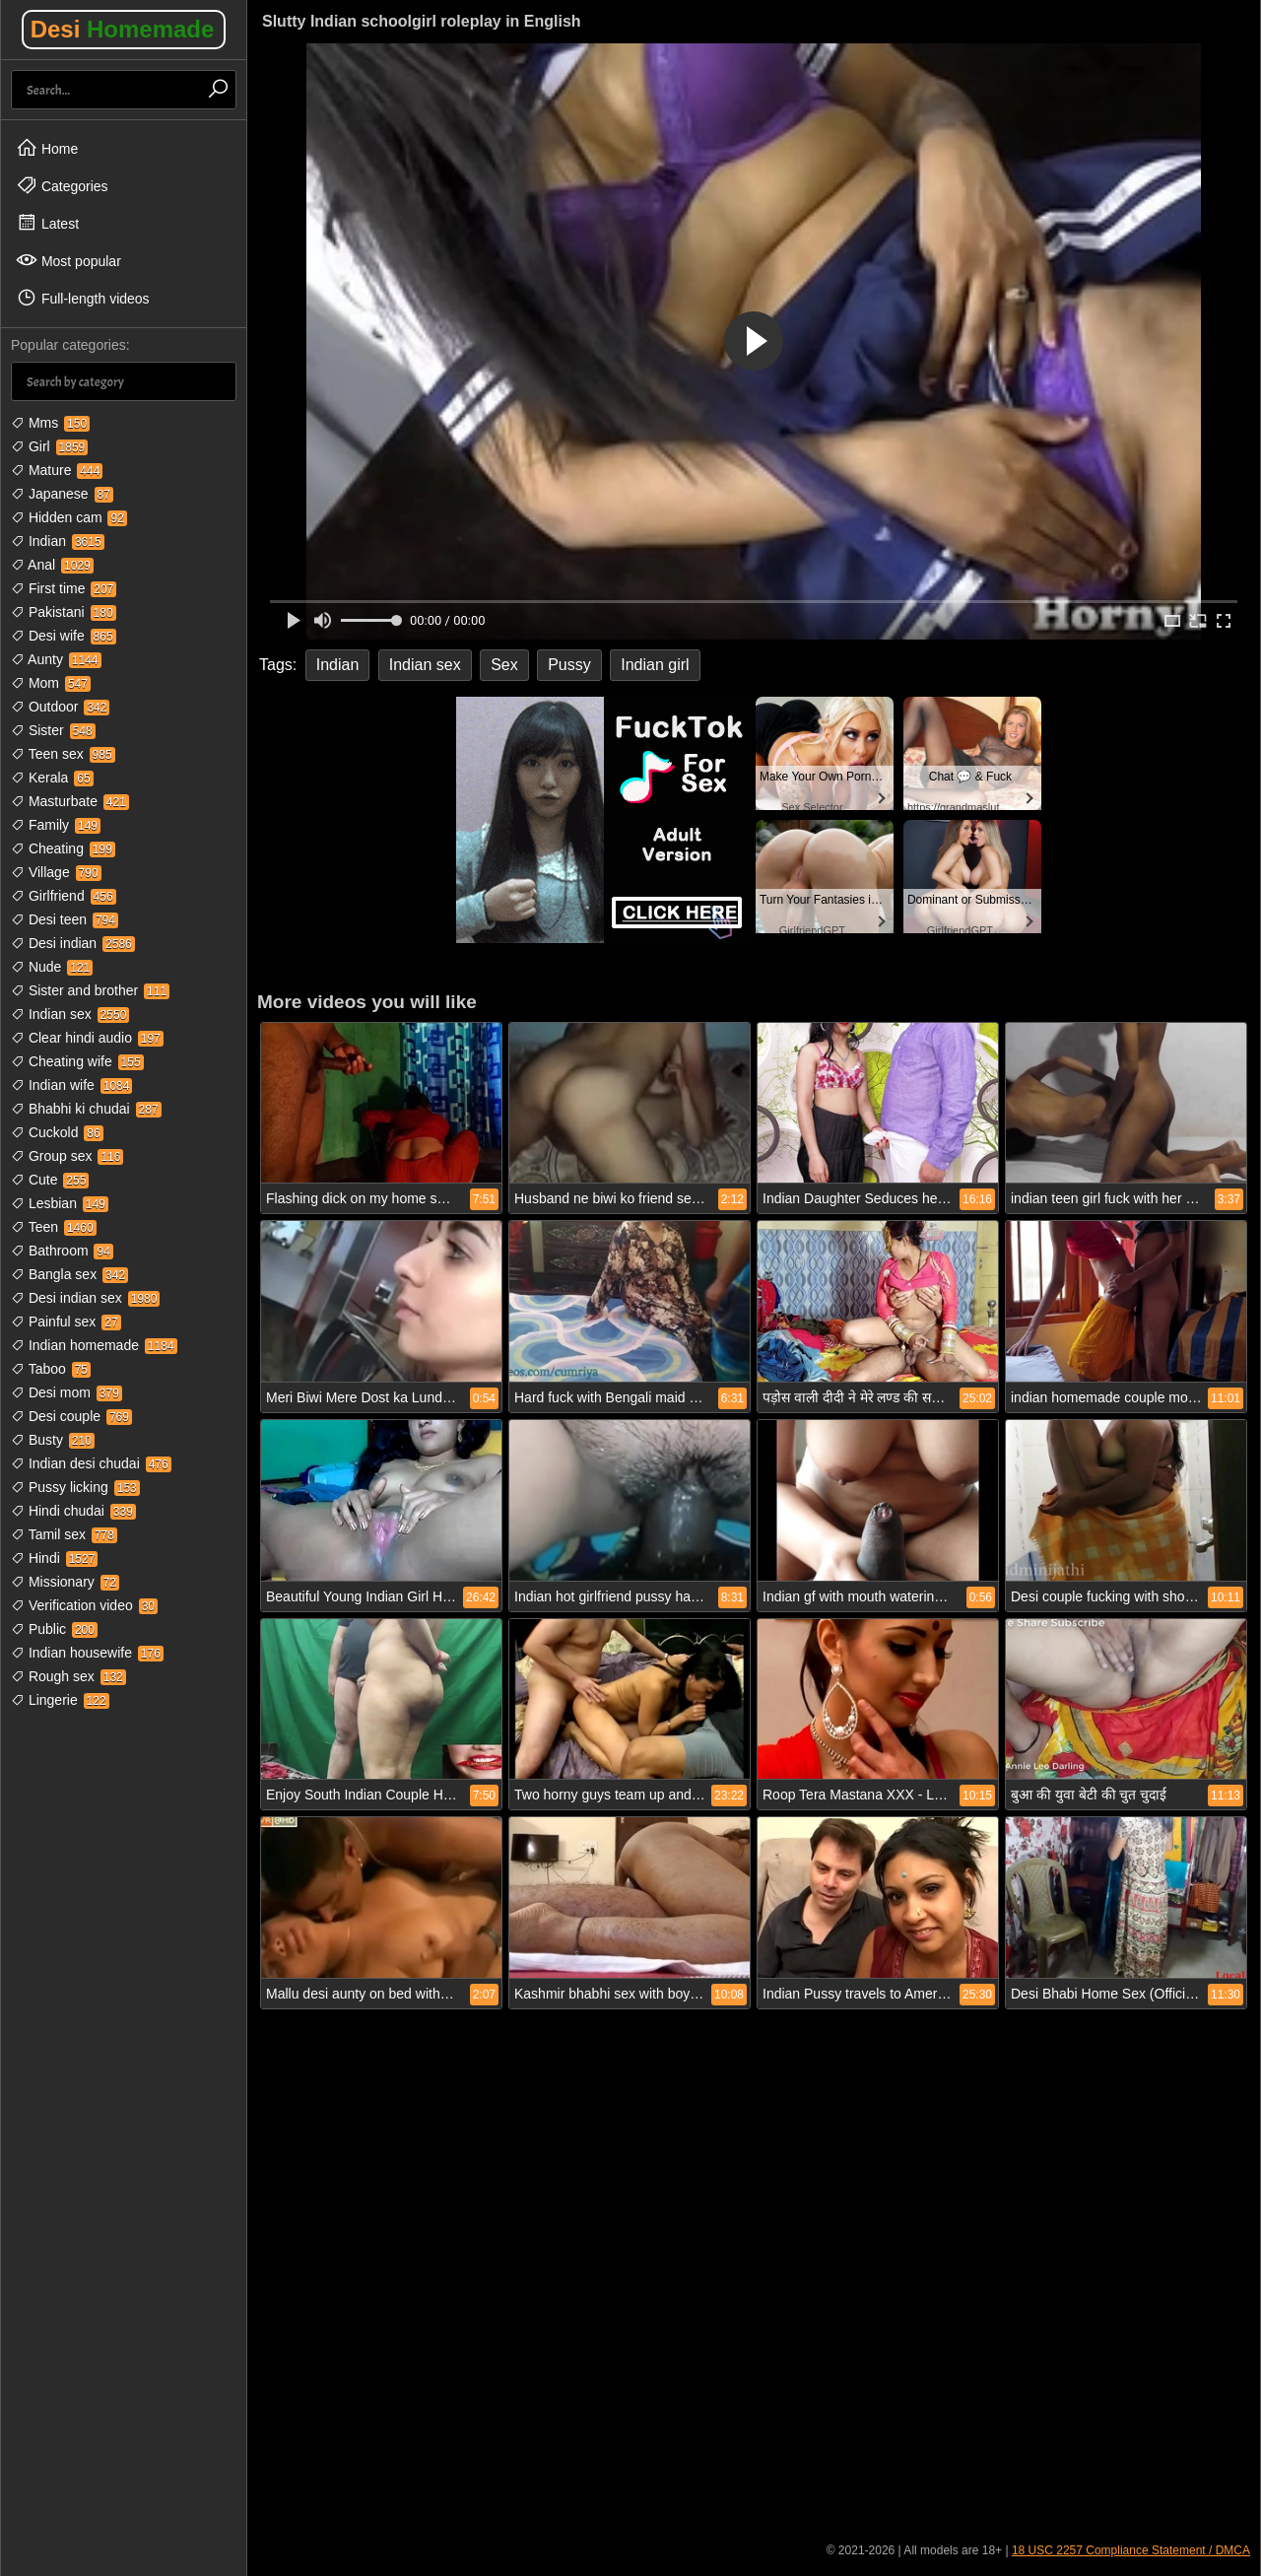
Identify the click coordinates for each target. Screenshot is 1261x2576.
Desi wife (63, 636)
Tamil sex (64, 1534)
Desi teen (64, 919)
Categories (62, 185)
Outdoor (60, 706)
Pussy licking (75, 1487)
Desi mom (66, 1392)
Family (55, 825)
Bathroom (62, 1250)
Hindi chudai (73, 1511)
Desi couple (71, 1416)
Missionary (65, 1582)
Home (47, 148)
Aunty (56, 659)
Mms (50, 423)
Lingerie (60, 1700)
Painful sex (66, 1321)
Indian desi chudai (91, 1463)
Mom (51, 683)
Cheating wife (77, 1061)
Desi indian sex (85, 1298)
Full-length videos (83, 297)
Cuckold (57, 1132)
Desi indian (73, 943)
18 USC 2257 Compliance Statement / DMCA (1131, 2550)
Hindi (54, 1558)
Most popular (68, 260)
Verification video (84, 1605)
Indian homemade (94, 1345)
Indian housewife (87, 1653)
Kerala (52, 777)
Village (56, 872)
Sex (504, 664)
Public (54, 1629)
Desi (123, 29)
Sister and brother (90, 990)
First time (63, 588)
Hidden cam (69, 517)
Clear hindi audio (87, 1038)
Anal (52, 565)
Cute (50, 1179)
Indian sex (70, 1014)
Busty (53, 1440)
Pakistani (63, 612)
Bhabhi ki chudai (86, 1109)
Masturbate (70, 801)
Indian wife (71, 1085)
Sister (53, 730)
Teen (54, 1227)
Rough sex (68, 1676)
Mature (56, 470)
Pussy (569, 664)
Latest (47, 223)
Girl (49, 446)
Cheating (63, 848)
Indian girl (655, 664)
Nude (52, 967)
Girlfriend (63, 896)
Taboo (51, 1369)
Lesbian (59, 1203)
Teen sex (63, 754)
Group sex (67, 1156)
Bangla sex (69, 1274)
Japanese (62, 494)
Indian (57, 541)
